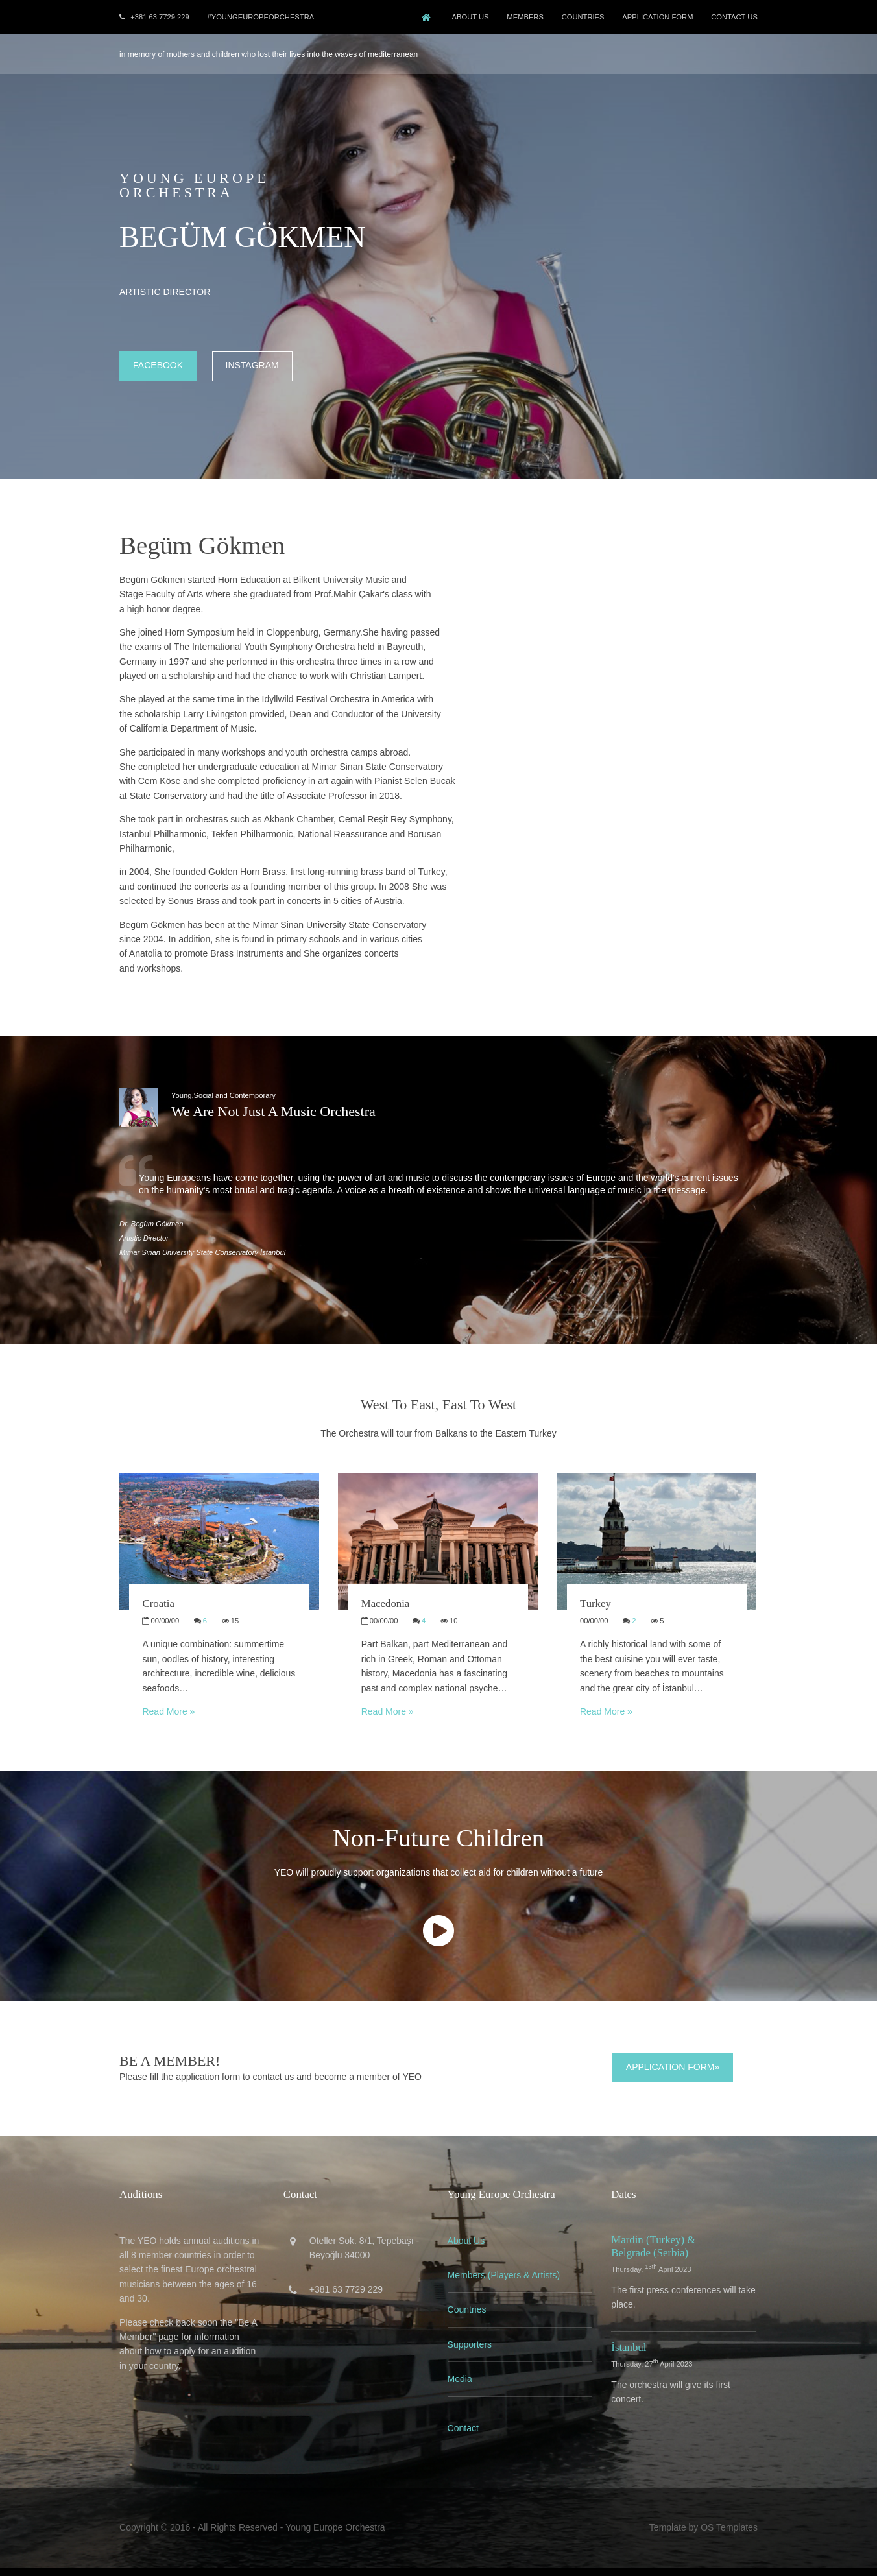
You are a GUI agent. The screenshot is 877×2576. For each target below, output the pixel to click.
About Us (464, 17)
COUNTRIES (579, 17)
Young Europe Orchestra (337, 2536)
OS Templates (727, 2536)
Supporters (470, 2353)
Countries (467, 2319)
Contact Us (732, 17)
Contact (463, 2438)
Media (460, 2388)
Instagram (254, 364)
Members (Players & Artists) (504, 2285)
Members (520, 17)
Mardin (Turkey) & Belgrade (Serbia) (654, 2255)
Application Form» (672, 2076)
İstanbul (629, 2356)
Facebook (160, 364)
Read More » (170, 1722)
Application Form (654, 17)
